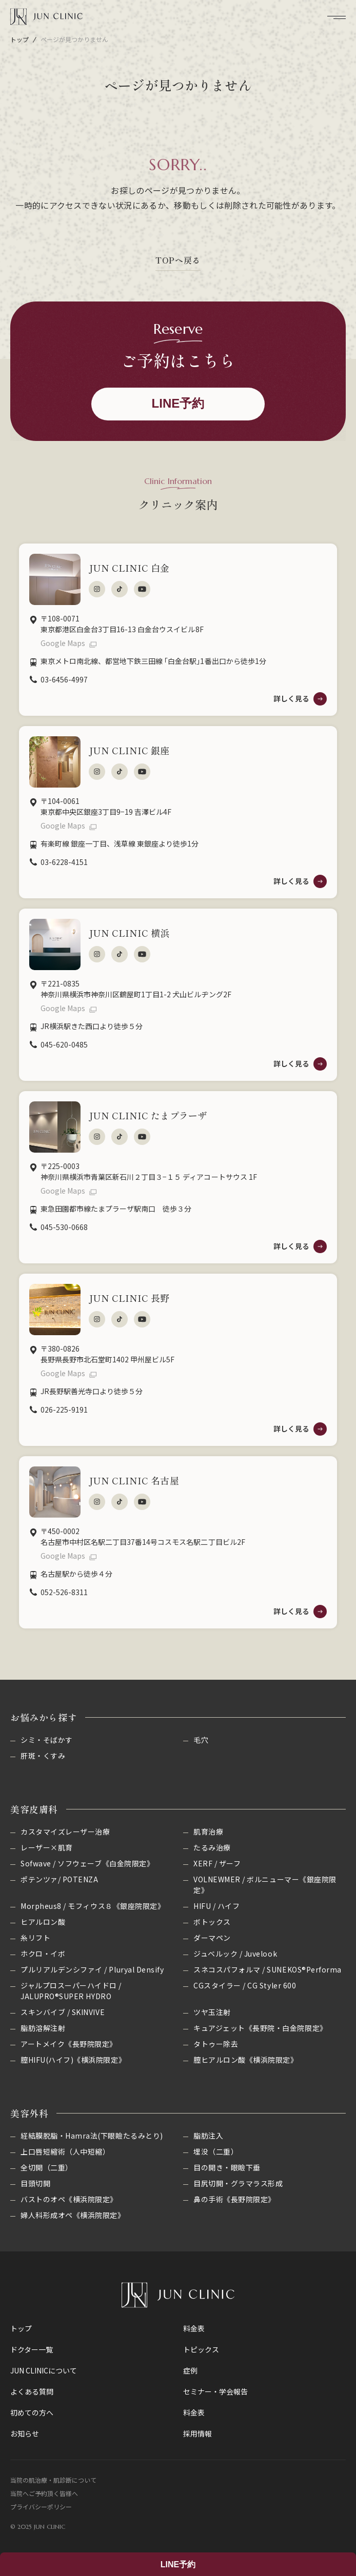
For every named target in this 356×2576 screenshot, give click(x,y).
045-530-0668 (64, 1227)
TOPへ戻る (178, 260)
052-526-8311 (64, 1592)
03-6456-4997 (64, 679)
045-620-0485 (64, 1044)
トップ (19, 39)
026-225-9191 (64, 1409)
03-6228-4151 (64, 862)
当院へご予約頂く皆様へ (44, 2493)
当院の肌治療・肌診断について (53, 2480)
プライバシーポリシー (41, 2506)
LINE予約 (178, 2564)
